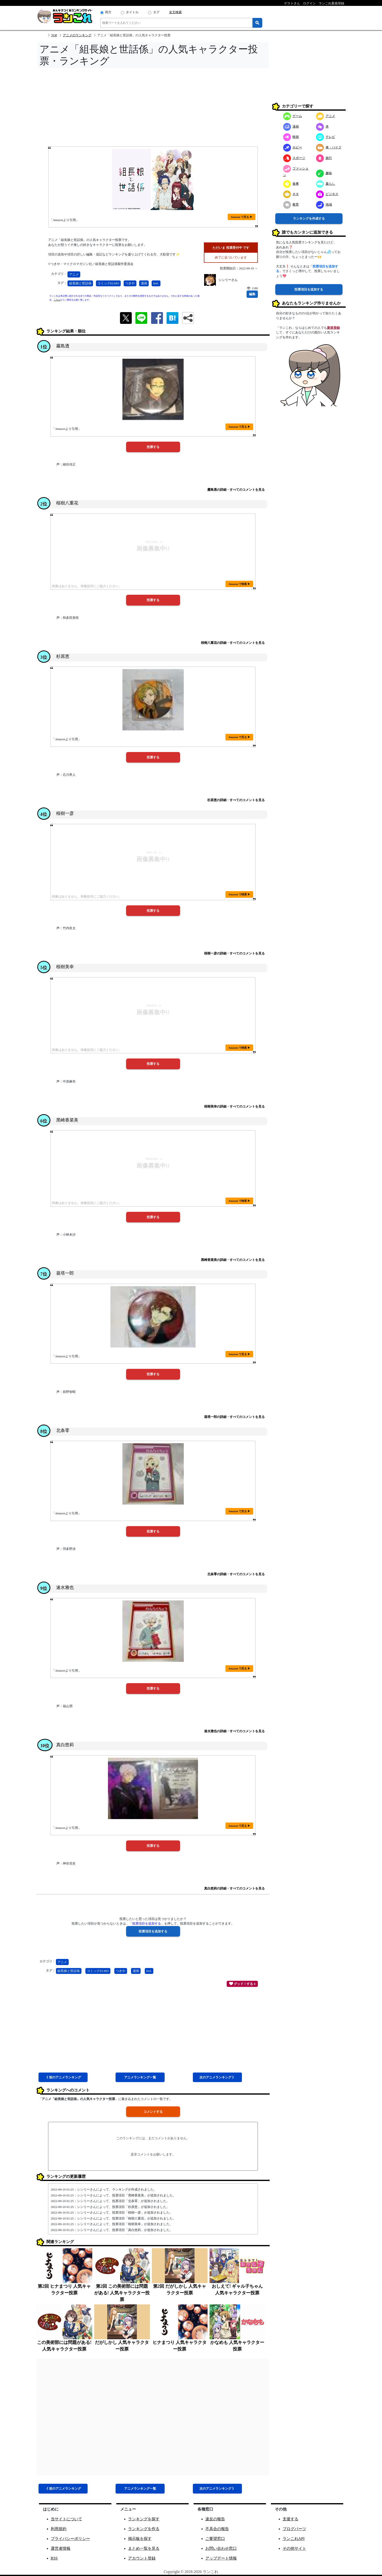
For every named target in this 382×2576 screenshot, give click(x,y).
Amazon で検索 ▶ (239, 583)
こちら (57, 300)
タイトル (132, 12)
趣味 (324, 173)
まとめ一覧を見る (143, 2548)
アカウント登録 (142, 2558)
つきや (130, 283)
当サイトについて (66, 2519)
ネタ (291, 194)
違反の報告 (215, 2519)
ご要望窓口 (215, 2538)
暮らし (325, 183)
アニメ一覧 (140, 2077)
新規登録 (333, 328)
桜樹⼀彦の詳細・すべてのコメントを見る (234, 953)
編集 (252, 294)
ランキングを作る (143, 2529)
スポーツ (294, 158)
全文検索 (175, 12)
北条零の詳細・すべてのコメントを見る (236, 1574)
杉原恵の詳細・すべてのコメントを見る (236, 800)
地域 (324, 204)
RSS (54, 2558)
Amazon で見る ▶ (241, 216)
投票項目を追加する (308, 289)
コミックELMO (108, 283)
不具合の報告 (217, 2529)
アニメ (74, 274)
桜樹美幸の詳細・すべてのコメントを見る (234, 1106)
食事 (291, 183)
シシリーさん (228, 280)
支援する (290, 2519)
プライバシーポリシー (70, 2538)
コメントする (153, 2112)
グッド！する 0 (242, 1984)
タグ (156, 12)
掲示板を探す (140, 2538)
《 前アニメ (63, 2077)
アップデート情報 (221, 2558)
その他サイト (294, 2548)
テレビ (325, 137)
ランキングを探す (143, 2519)
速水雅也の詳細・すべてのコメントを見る (234, 1731)
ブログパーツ (294, 2529)
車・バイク (329, 147)
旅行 (324, 158)
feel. (156, 283)
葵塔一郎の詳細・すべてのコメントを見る (234, 1417)
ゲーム (292, 116)
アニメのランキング (77, 35)
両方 (108, 12)
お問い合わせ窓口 (221, 2548)
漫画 (144, 283)
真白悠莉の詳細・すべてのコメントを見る (234, 1888)
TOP (54, 35)
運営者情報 (60, 2548)
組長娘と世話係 (80, 283)
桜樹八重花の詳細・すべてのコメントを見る (233, 643)
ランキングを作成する (309, 218)
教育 (291, 204)
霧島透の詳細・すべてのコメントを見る (236, 489)
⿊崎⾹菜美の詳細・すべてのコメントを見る (233, 1260)
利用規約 (58, 2529)
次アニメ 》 (217, 2077)
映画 (291, 137)
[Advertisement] (153, 108)
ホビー (292, 147)
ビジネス (327, 194)
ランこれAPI (294, 2538)
